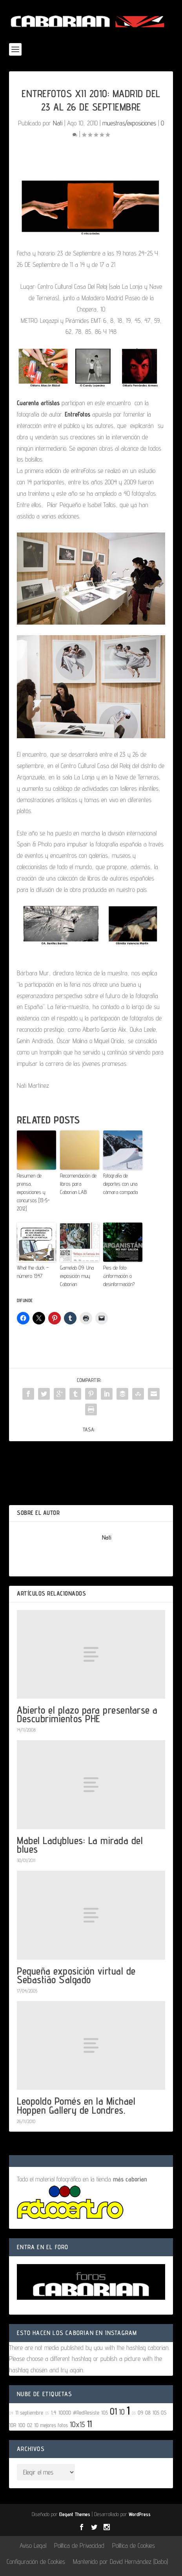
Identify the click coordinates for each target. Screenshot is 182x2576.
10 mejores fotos (51, 2425)
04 (11, 2413)
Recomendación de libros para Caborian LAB (78, 1183)
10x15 (77, 2424)
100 (21, 2425)
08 (148, 2412)
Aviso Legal (33, 2545)
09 (140, 2412)
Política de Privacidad (79, 2545)
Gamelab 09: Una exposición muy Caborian (77, 1275)
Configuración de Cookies (36, 2561)
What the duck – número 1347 (33, 1271)
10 (122, 2412)
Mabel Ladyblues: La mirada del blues (80, 1844)
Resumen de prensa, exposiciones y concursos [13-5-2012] (33, 1192)
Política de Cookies (133, 2545)
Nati (57, 123)
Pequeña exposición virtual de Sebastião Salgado (76, 1975)
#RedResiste (86, 2412)
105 (104, 2412)
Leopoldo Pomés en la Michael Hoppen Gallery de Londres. (76, 2105)
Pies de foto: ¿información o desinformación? (119, 1275)
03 (134, 2413)
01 (113, 2411)
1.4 (53, 2412)
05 (47, 2413)
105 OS (160, 2412)
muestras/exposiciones (129, 123)
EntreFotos (77, 414)
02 (29, 2425)
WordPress (140, 2514)
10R (12, 2425)
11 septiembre (29, 2412)
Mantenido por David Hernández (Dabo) (120, 2561)
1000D (64, 2412)
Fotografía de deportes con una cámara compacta (120, 1183)
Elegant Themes (74, 2514)
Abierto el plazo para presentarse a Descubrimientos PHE (87, 1714)
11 (89, 2423)
